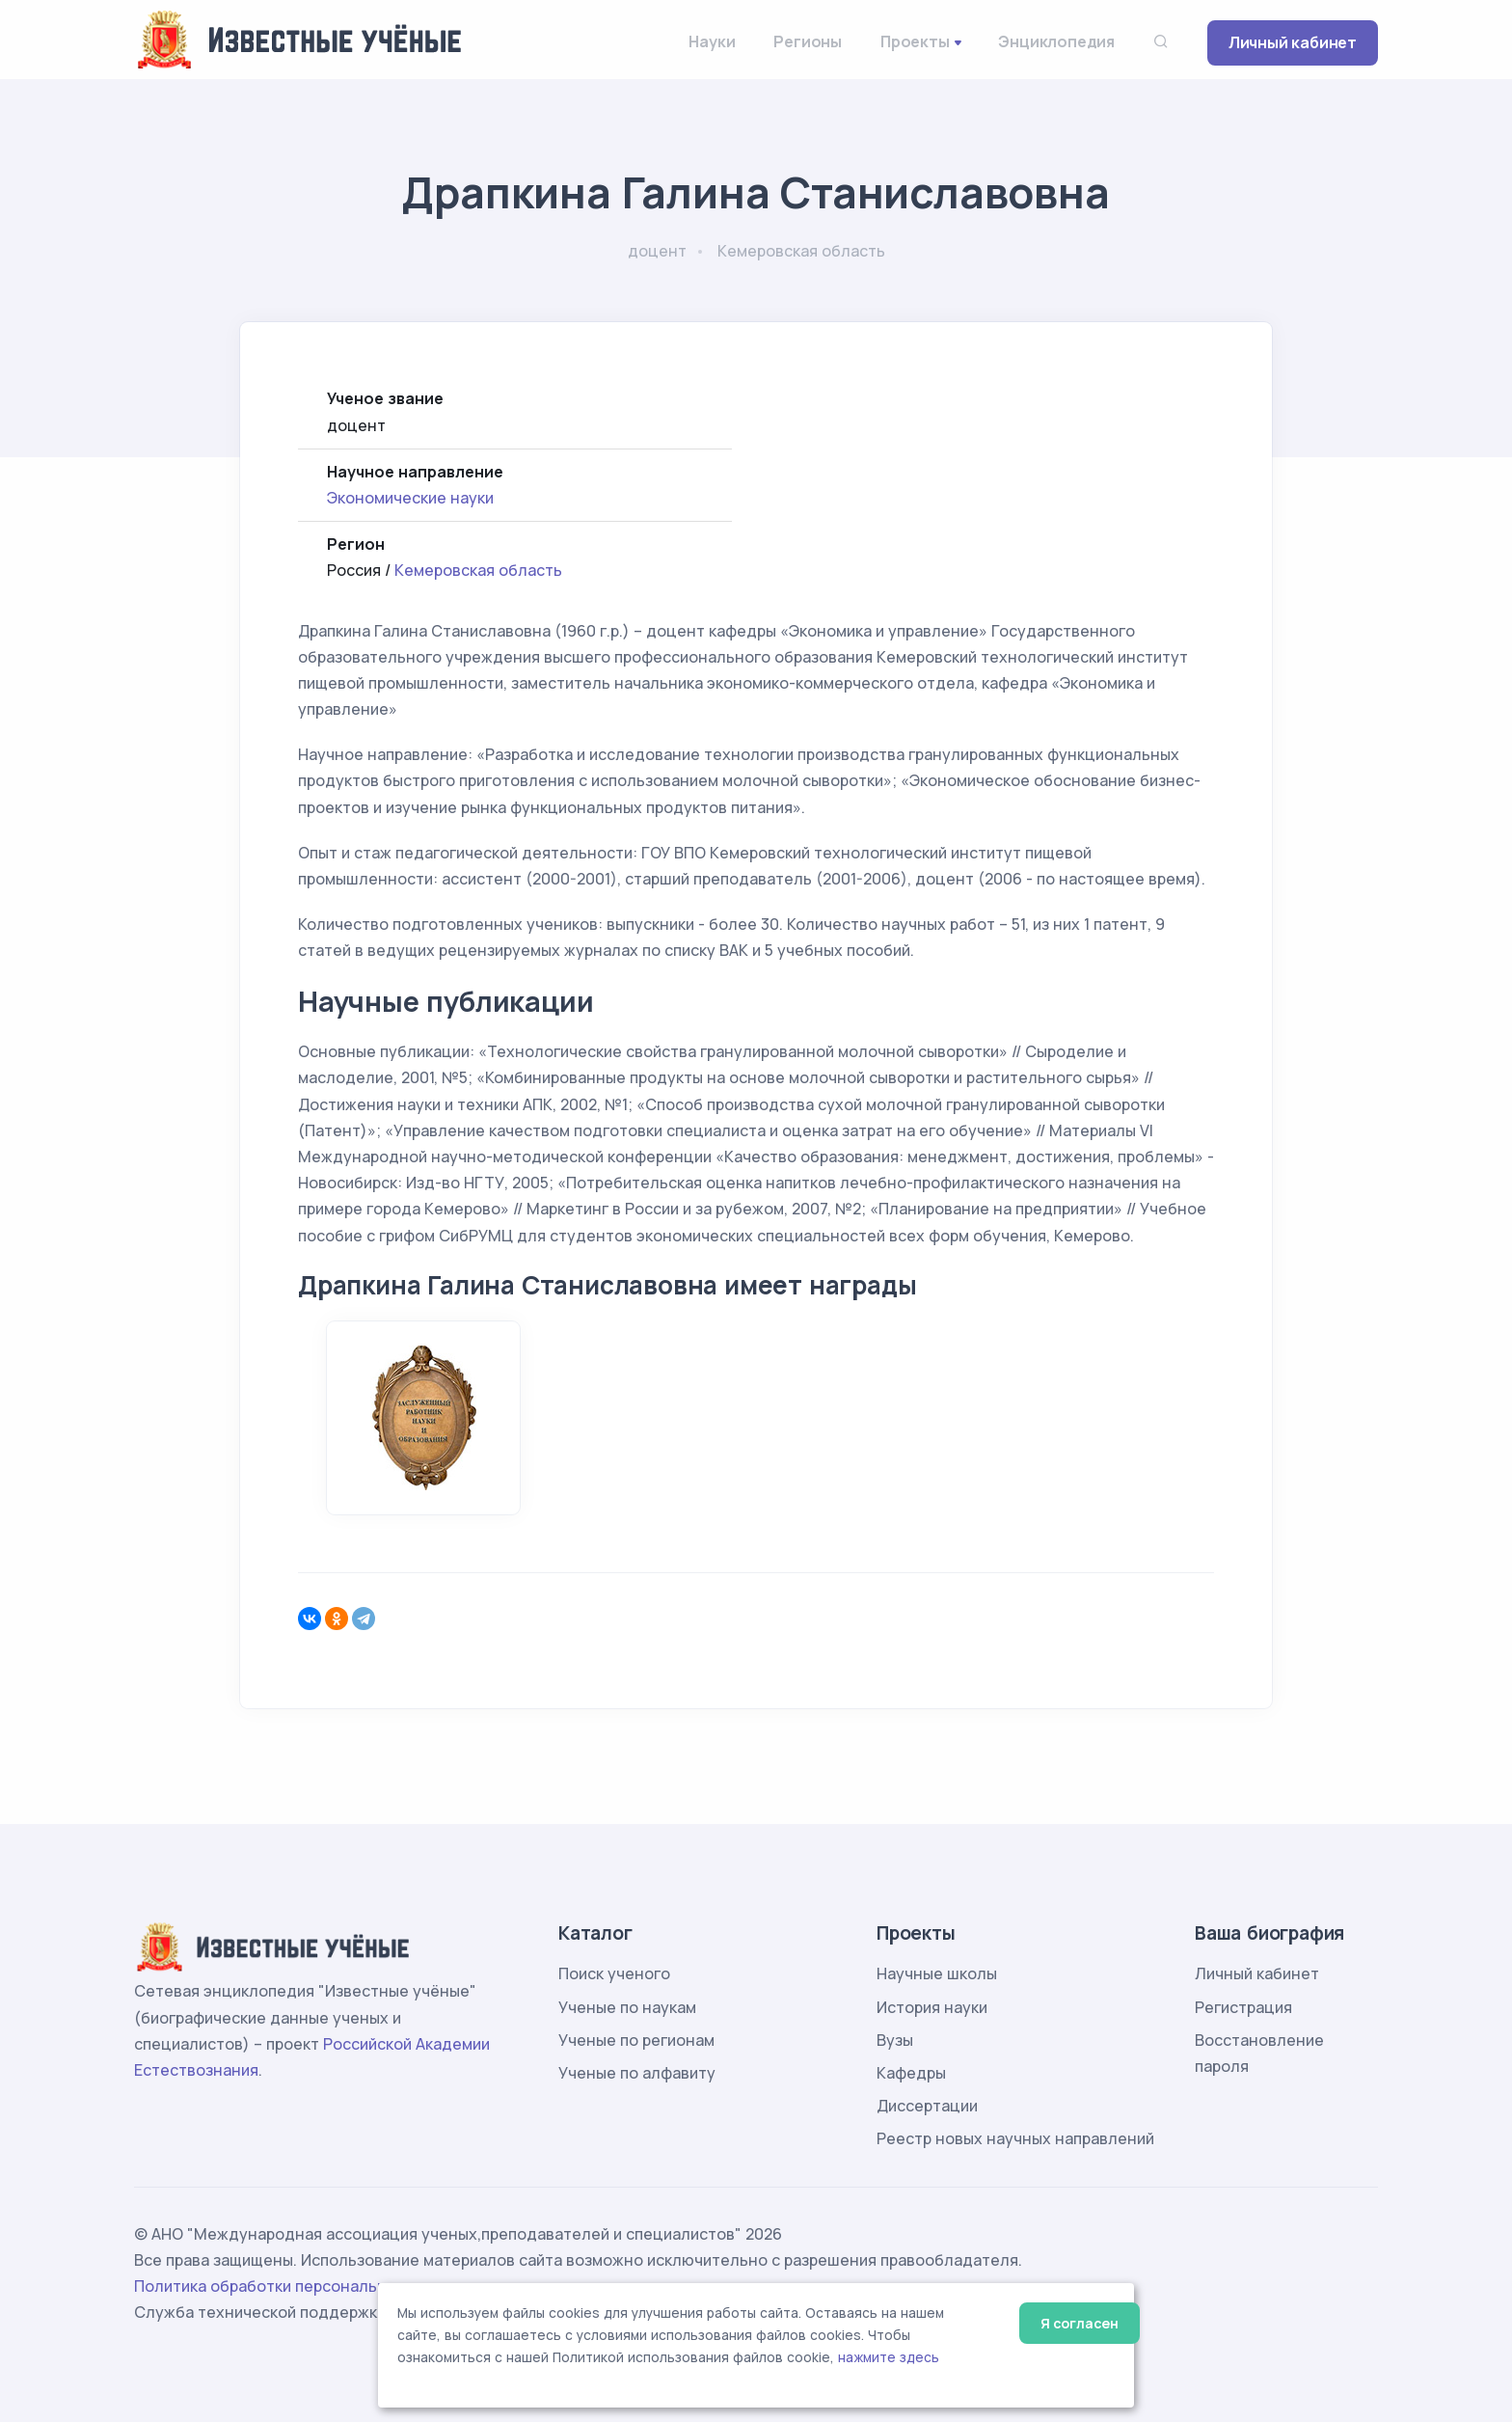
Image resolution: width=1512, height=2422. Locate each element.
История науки (932, 2007)
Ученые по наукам (627, 2007)
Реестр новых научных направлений (1015, 2138)
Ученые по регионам (636, 2040)
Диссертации (927, 2105)
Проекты (915, 41)
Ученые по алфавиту (637, 2072)
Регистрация (1243, 2007)
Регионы (807, 41)
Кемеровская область (478, 570)
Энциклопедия (1056, 41)
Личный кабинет (1292, 42)
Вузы (895, 2040)
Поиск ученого (614, 1973)
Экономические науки (410, 497)
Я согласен (1079, 2323)
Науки (711, 41)
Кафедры (911, 2072)
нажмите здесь (888, 2357)
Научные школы (937, 1973)
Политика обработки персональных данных (301, 2286)
